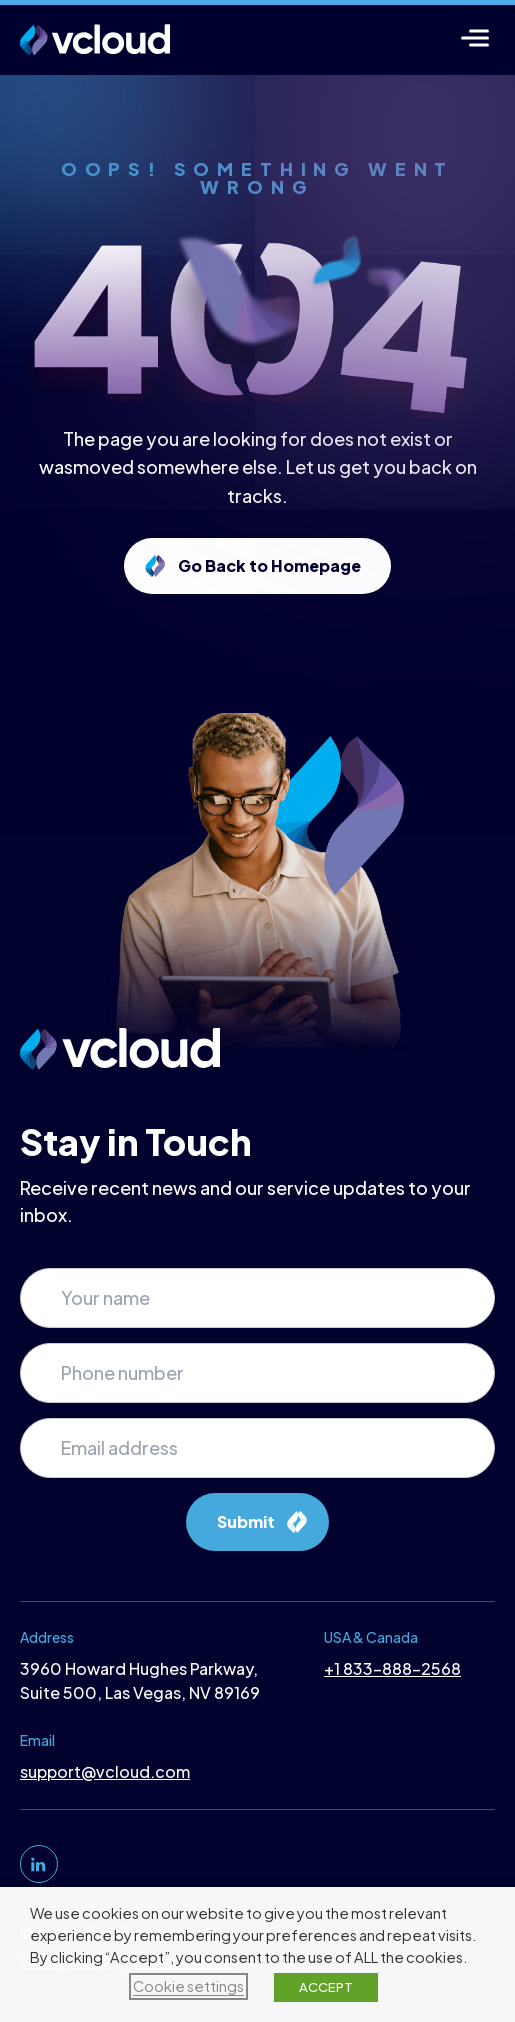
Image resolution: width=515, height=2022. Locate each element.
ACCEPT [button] (326, 1987)
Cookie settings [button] (188, 1986)
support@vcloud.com (105, 1771)
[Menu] (475, 37)
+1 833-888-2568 (392, 1668)
